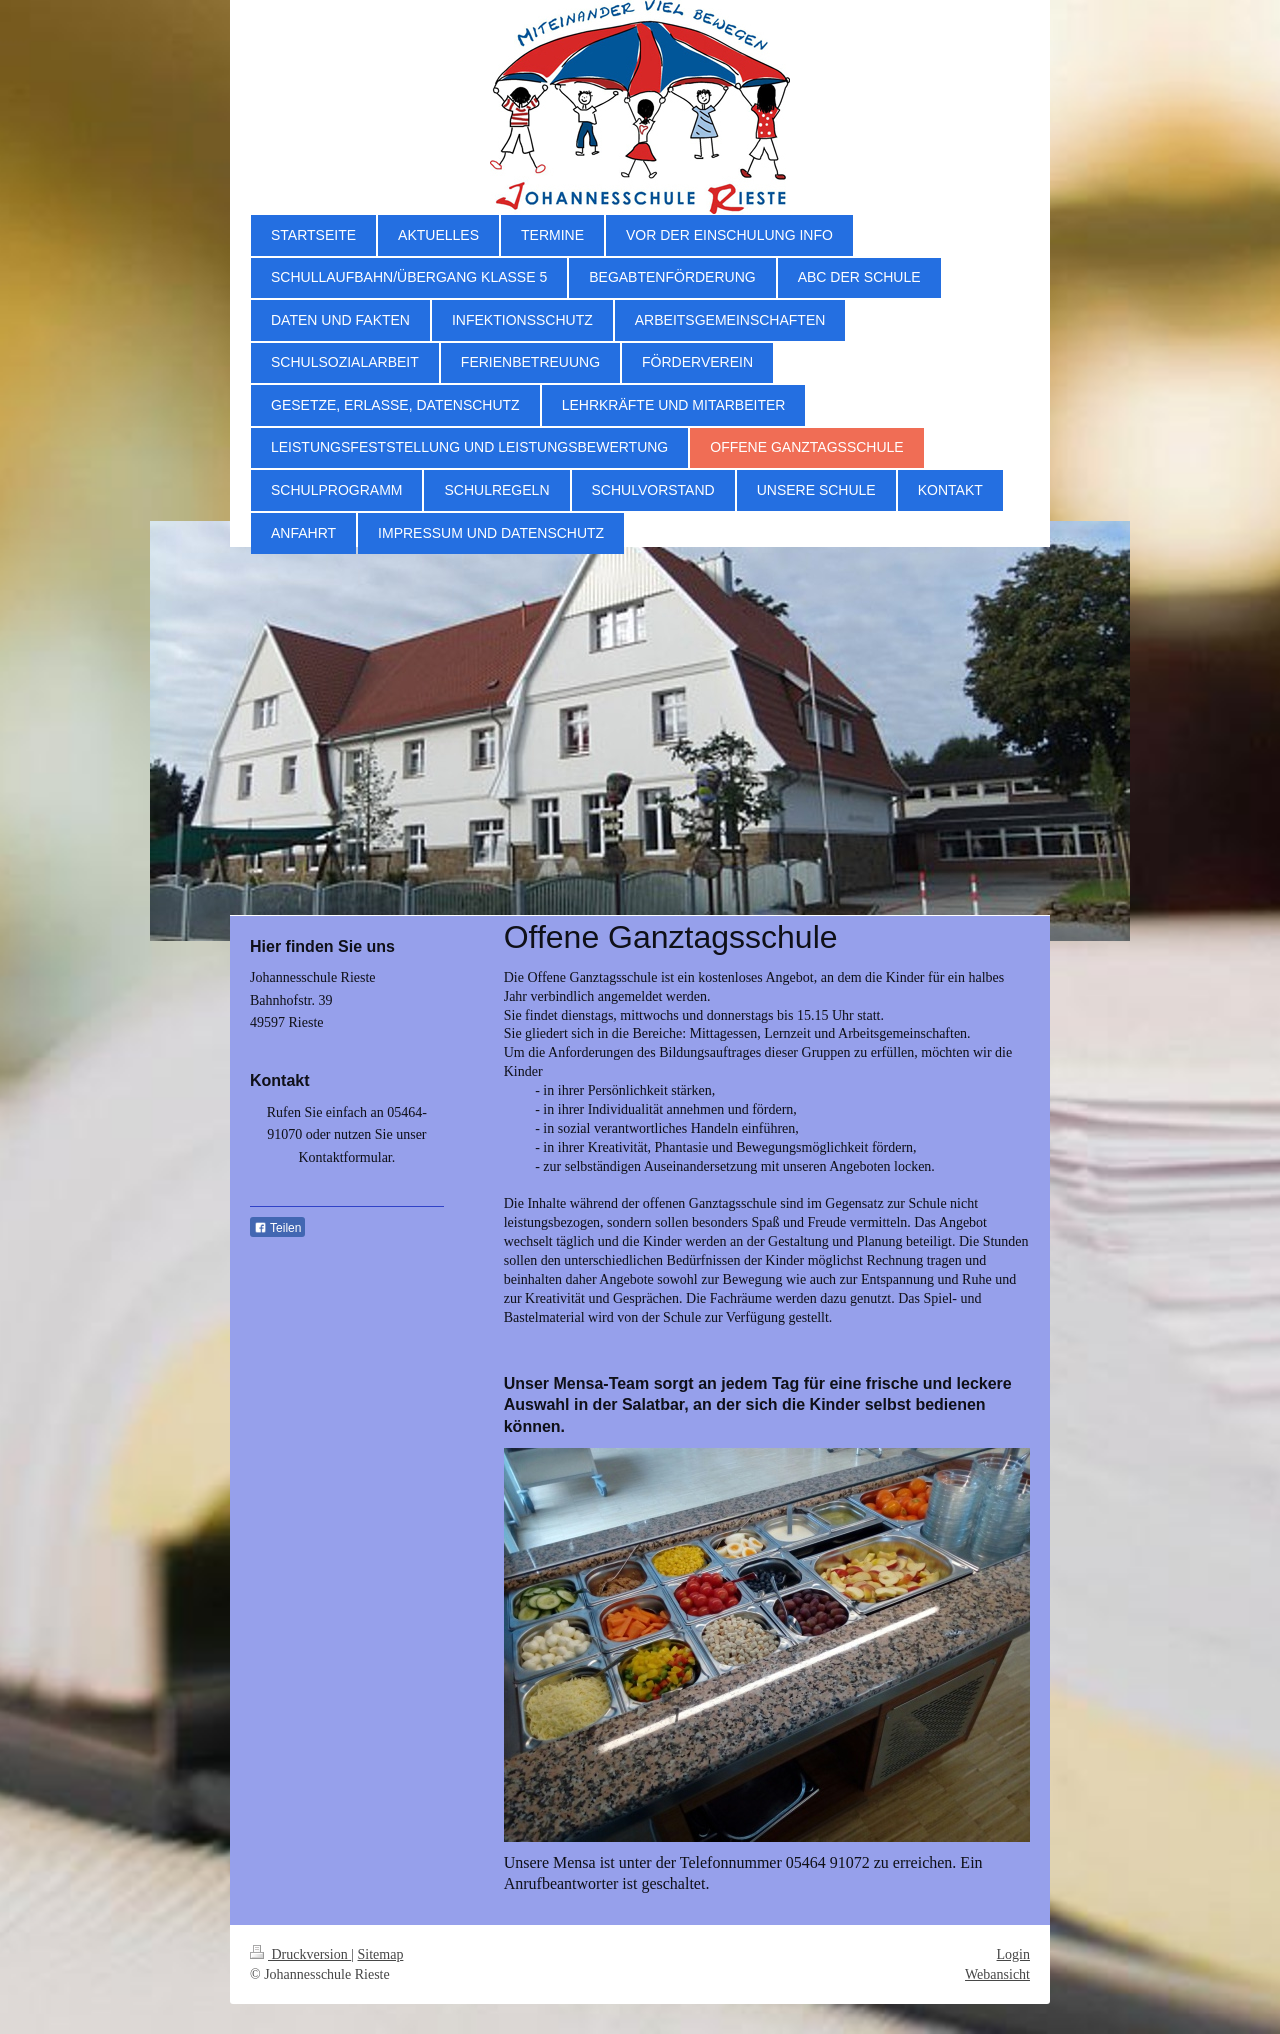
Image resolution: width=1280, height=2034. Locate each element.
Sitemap (381, 1954)
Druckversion (300, 1954)
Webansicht (997, 1974)
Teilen (277, 1228)
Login (1013, 1954)
